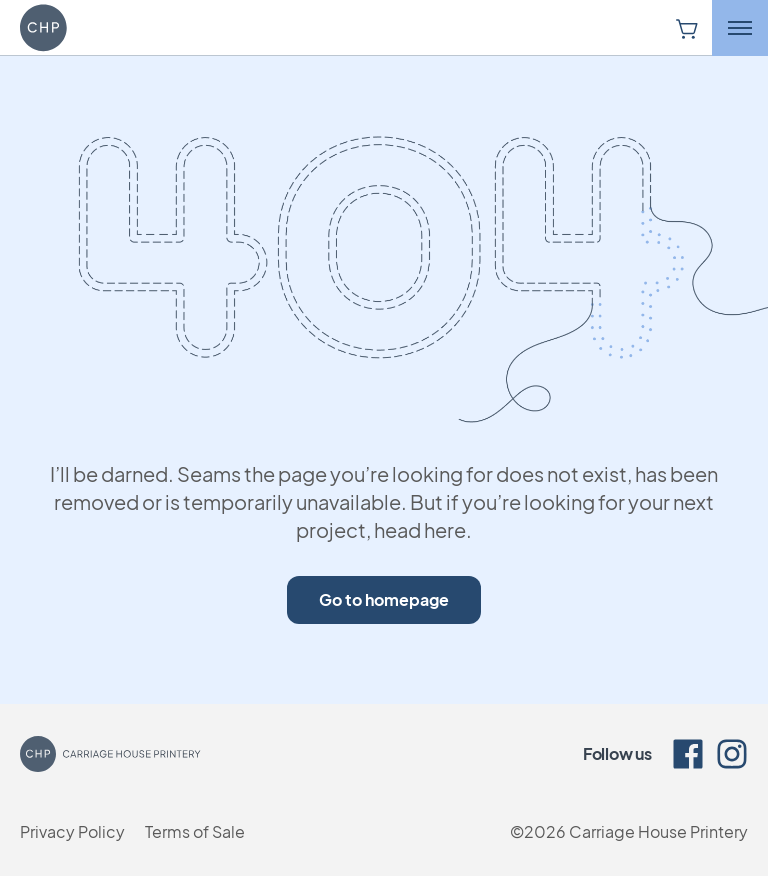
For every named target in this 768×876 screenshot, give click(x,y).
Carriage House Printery (658, 831)
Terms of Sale (195, 831)
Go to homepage (384, 599)
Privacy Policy (72, 831)
